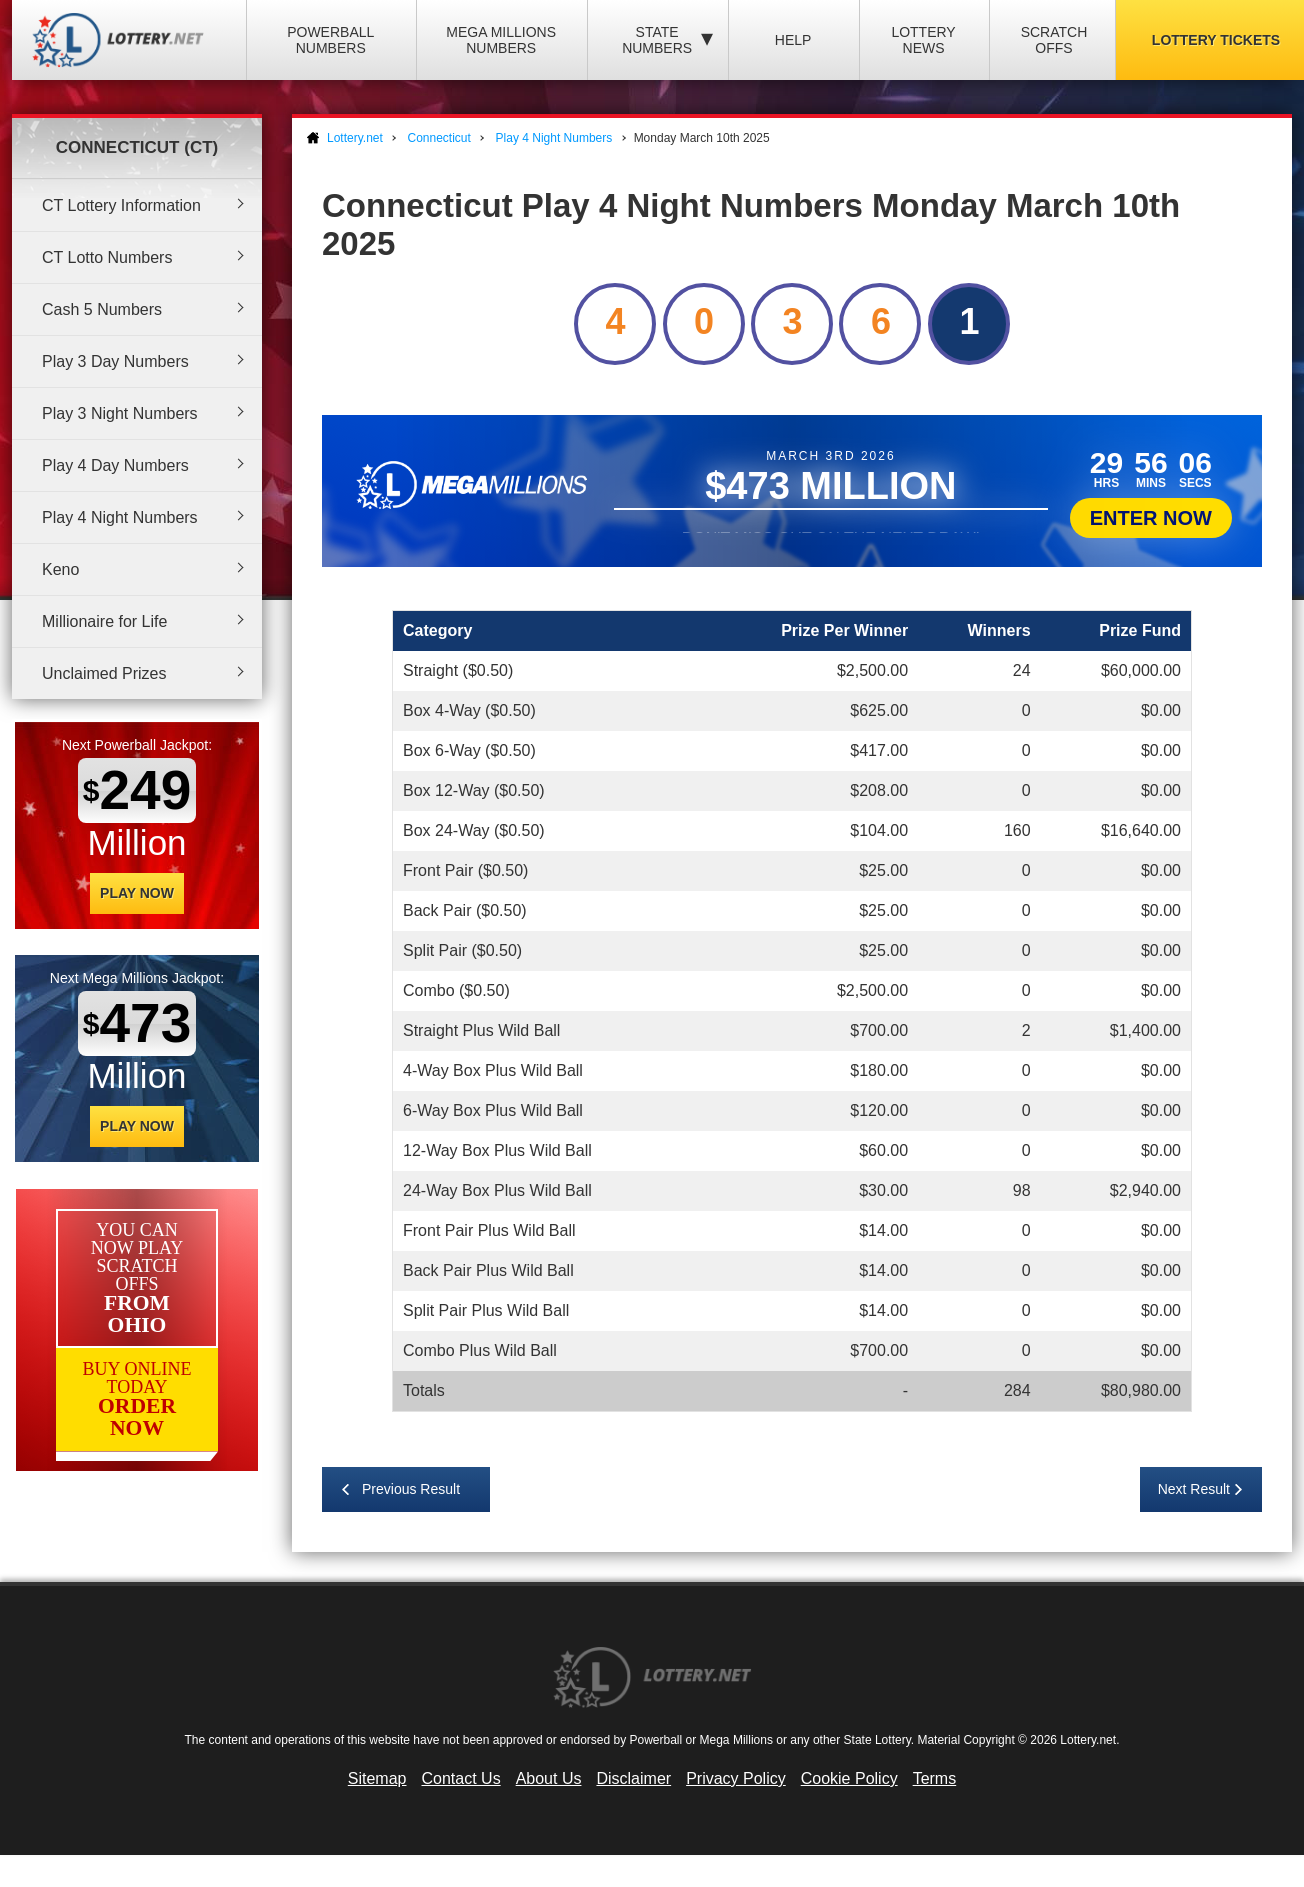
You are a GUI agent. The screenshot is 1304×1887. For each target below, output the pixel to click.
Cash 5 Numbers (102, 309)
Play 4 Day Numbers (115, 465)
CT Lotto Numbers (107, 257)
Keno (60, 569)
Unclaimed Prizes (104, 673)
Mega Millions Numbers (501, 40)
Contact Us (461, 1778)
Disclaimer (633, 1778)
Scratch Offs (1054, 40)
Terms (935, 1778)
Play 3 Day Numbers (115, 361)
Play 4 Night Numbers (120, 517)
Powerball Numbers (330, 40)
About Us (549, 1778)
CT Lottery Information (121, 205)
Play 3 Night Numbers (120, 413)
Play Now (137, 893)
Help (793, 40)
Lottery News (923, 40)
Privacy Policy (736, 1778)
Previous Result (411, 1489)
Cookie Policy (849, 1778)
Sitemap (377, 1778)
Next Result (1194, 1489)
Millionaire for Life (104, 621)
